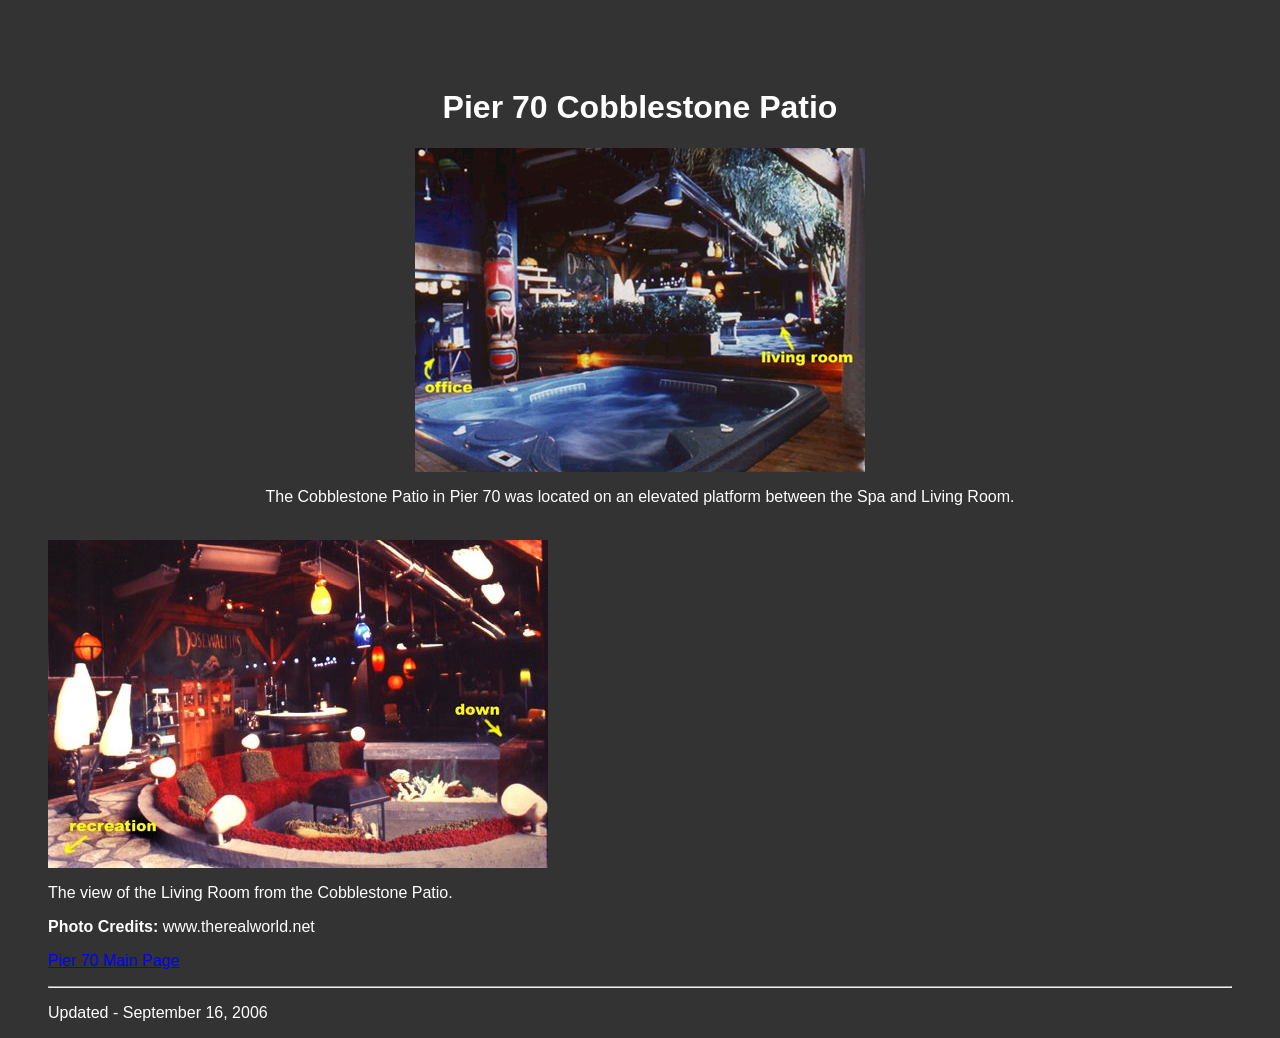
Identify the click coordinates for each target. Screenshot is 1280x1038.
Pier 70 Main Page (114, 960)
